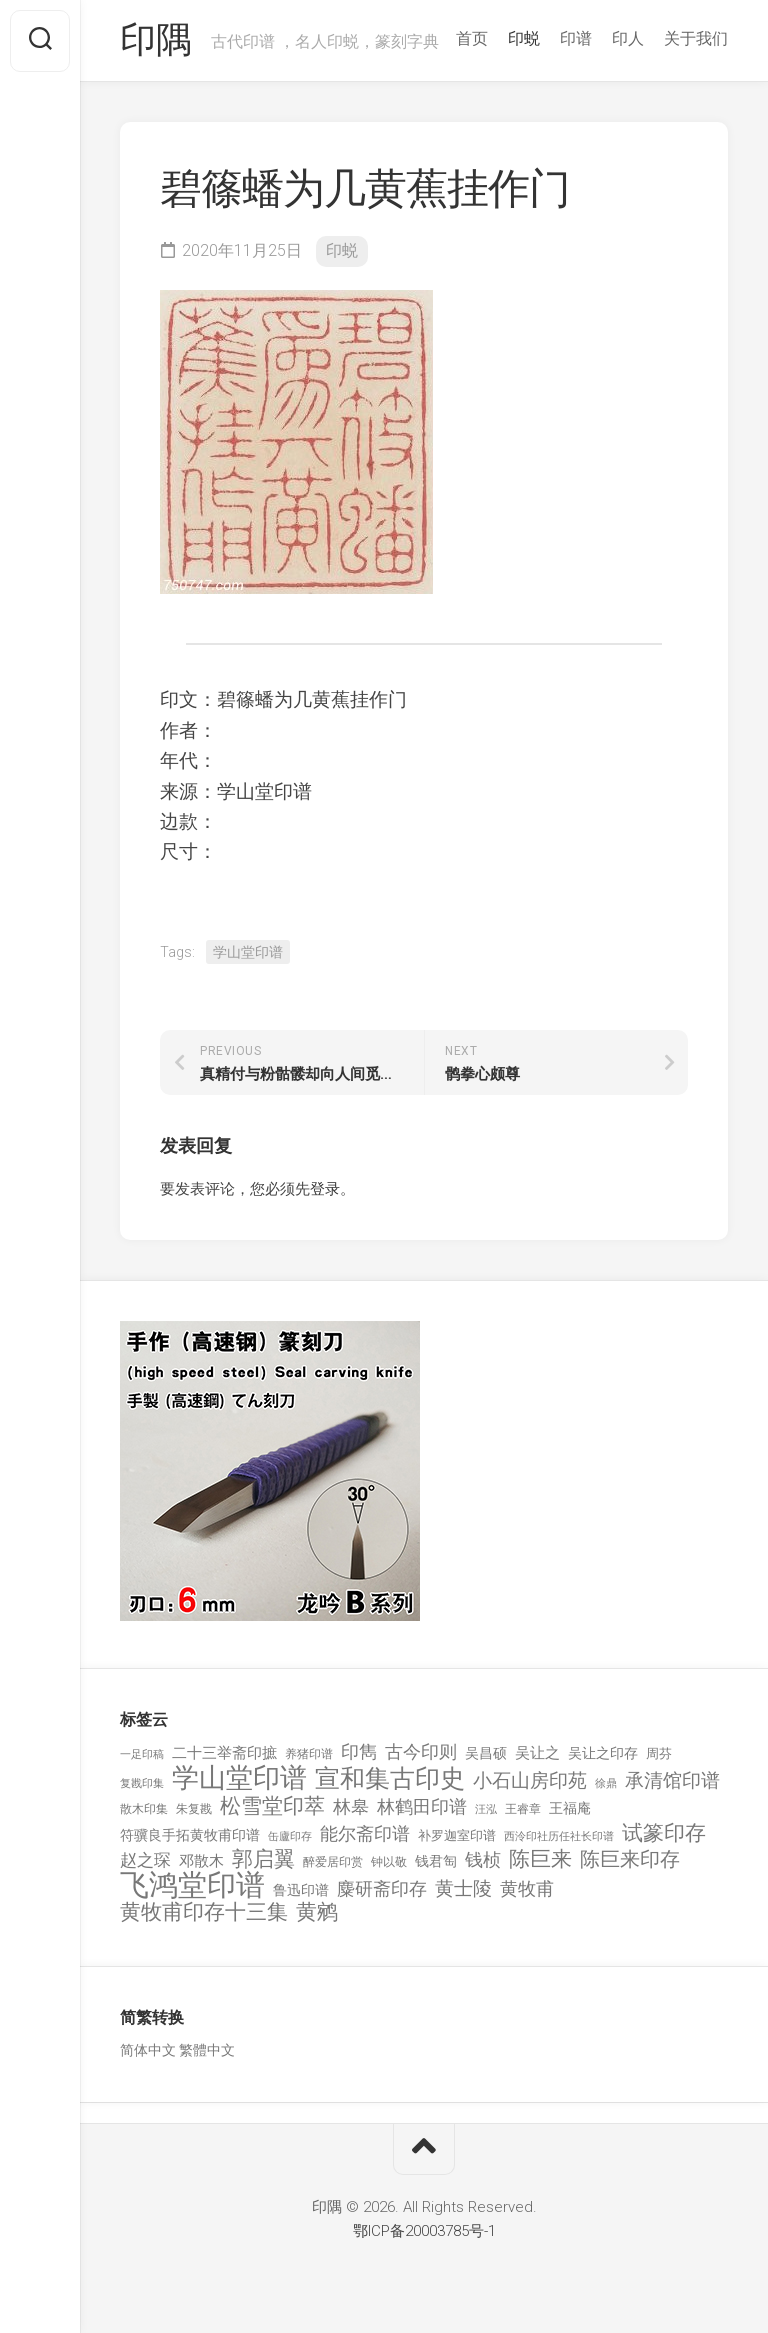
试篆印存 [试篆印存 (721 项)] (664, 1833)
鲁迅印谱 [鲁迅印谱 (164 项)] (301, 1890)
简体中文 (148, 2050)
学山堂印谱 (248, 952)
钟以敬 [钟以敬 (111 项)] (389, 1862)
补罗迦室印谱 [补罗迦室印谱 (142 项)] (457, 1835)
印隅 (155, 41)
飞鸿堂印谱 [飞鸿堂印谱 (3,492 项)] (192, 1885)
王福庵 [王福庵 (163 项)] (570, 1808)
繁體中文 (207, 2050)
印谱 (576, 38)
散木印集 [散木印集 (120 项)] (144, 1809)
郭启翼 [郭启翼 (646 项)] (263, 1859)
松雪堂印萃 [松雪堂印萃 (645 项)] (272, 1806)
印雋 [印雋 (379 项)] (359, 1751)
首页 (472, 38)
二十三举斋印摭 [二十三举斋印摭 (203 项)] (224, 1753)
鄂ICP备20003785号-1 (424, 2231)
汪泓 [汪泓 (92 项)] (486, 1809)
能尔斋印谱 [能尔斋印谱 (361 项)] (365, 1833)
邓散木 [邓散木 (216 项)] (201, 1861)
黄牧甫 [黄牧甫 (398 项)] (527, 1888)
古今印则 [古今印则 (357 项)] (421, 1752)
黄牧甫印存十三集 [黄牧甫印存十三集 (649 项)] (204, 1912)
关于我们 (696, 38)
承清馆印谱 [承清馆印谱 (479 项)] (672, 1781)
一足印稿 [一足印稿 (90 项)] (142, 1754)
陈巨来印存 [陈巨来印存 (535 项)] (630, 1860)
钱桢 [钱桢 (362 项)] (483, 1859)
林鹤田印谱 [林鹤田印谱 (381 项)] (422, 1806)
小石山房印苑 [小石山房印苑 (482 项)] (530, 1781)
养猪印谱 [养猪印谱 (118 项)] (309, 1754)
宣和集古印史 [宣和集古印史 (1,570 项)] (390, 1778)
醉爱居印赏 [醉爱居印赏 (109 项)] (333, 1862)
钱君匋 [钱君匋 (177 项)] (436, 1861)
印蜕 (524, 38)
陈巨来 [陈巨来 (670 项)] (540, 1859)
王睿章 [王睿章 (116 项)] (523, 1809)
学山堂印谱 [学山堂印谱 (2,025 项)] (239, 1778)
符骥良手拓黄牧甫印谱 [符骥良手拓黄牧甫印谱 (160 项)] (190, 1835)
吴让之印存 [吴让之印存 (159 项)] (603, 1753)
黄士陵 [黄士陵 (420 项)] (463, 1889)
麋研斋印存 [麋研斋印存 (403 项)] (382, 1888)
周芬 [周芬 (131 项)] (659, 1753)
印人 (628, 38)
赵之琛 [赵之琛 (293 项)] (145, 1860)
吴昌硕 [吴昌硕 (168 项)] (486, 1753)
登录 (325, 1189)
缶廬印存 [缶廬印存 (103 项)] (290, 1836)
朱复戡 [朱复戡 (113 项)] (194, 1809)
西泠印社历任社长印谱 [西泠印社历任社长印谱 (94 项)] (559, 1836)
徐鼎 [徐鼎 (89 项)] (606, 1783)
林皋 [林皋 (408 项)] (351, 1806)
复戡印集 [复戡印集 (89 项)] (142, 1783)
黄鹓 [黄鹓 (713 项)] (317, 1912)
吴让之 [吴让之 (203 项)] (537, 1753)
